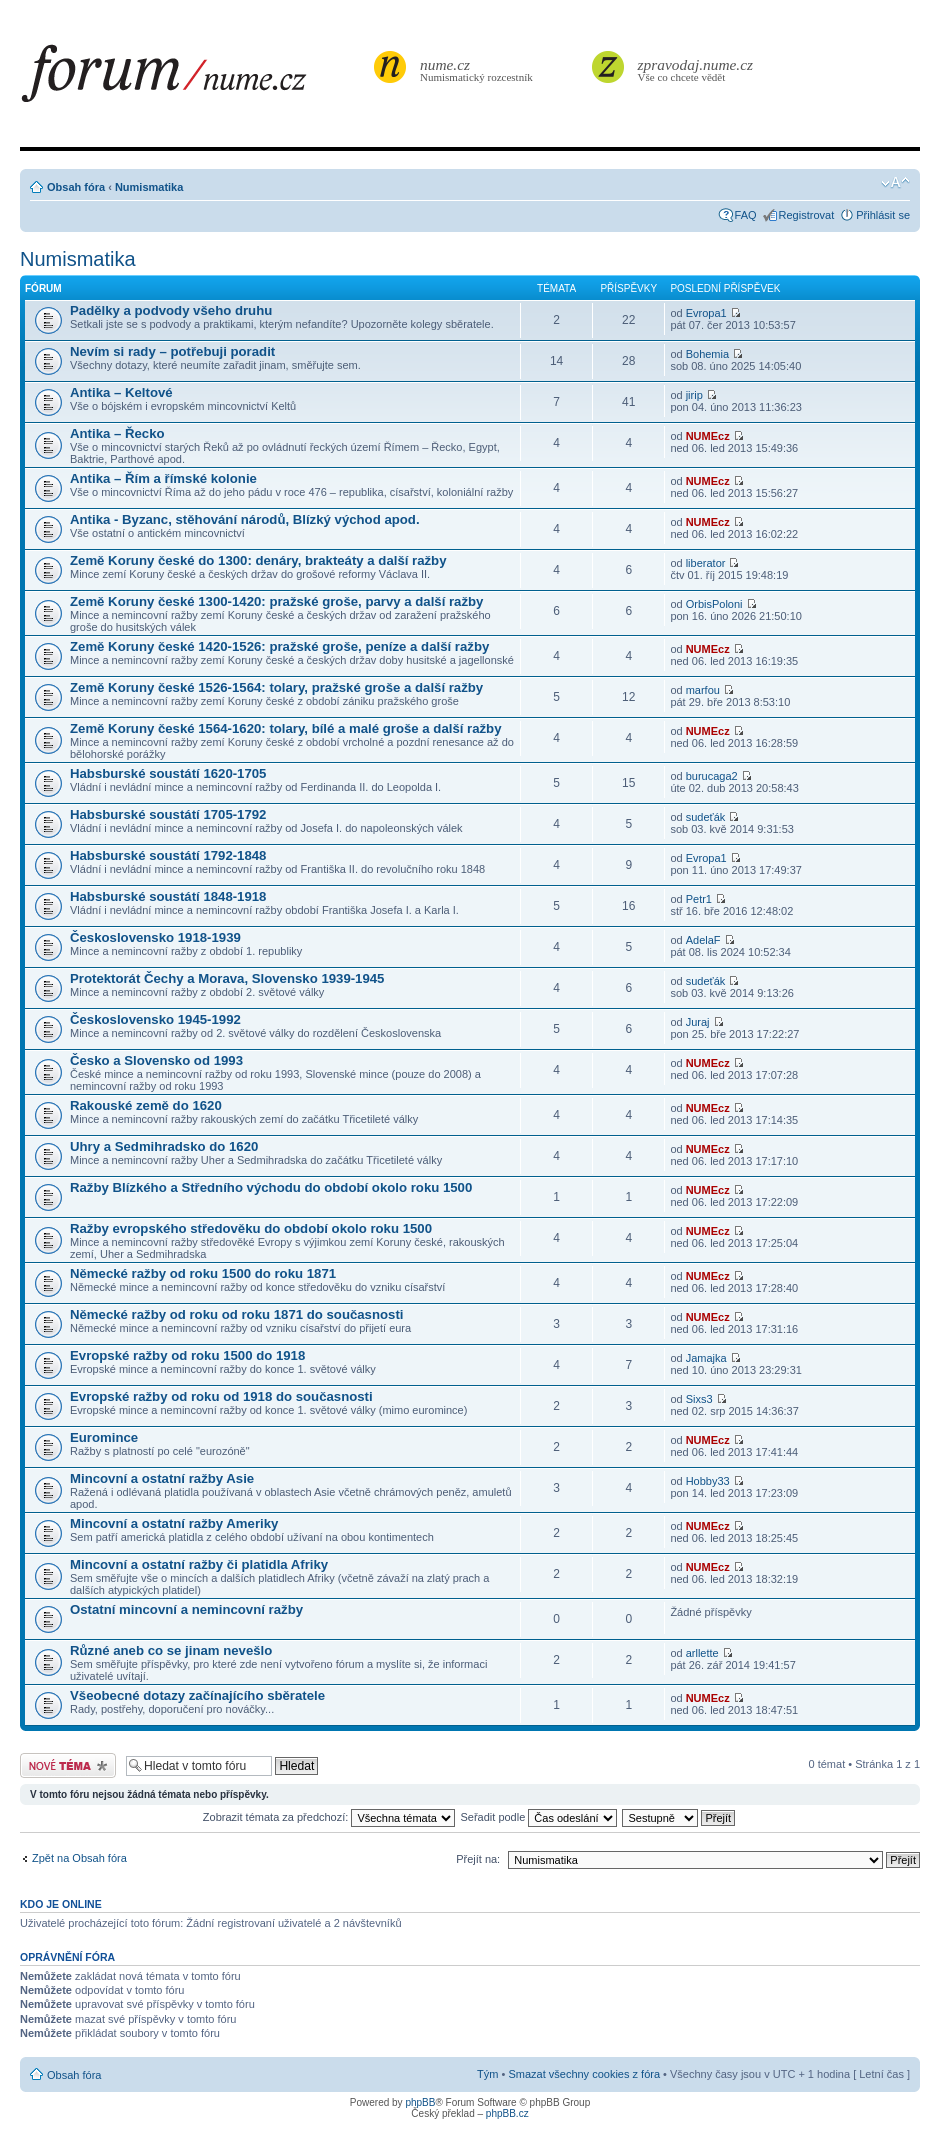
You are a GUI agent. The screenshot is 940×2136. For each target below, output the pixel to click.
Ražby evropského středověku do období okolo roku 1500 (251, 1228)
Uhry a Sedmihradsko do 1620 (164, 1146)
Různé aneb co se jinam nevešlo (171, 1650)
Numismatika (149, 187)
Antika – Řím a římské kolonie (163, 478)
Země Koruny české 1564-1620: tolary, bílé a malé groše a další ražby (286, 728)
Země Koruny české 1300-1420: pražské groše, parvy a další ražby (276, 601)
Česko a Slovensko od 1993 (156, 1060)
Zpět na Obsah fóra (79, 1858)
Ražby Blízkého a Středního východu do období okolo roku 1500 (271, 1187)
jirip (694, 395)
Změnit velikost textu (895, 183)
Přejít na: (478, 1859)
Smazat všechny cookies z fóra (584, 2074)
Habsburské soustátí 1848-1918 (168, 896)
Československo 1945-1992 (155, 1019)
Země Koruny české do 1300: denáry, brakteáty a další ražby (258, 560)
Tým (487, 2074)
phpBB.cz (507, 2113)
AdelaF (703, 940)
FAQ (746, 215)
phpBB (420, 2102)
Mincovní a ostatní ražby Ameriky (174, 1523)
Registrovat (807, 215)
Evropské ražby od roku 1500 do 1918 (187, 1355)
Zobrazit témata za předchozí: (329, 1817)
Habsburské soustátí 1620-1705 (168, 773)
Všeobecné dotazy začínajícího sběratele (197, 1695)
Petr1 (699, 899)
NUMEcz (708, 436)
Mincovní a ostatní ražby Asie (162, 1478)
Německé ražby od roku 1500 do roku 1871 (203, 1273)
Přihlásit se (883, 215)
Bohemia (707, 354)
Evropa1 (706, 313)
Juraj (698, 1022)
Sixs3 (699, 1399)
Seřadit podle (538, 1817)
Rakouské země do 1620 (146, 1105)
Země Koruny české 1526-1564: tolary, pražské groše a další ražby (276, 687)
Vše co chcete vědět (696, 69)
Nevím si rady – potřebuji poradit (172, 351)
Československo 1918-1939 (155, 937)
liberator (706, 563)
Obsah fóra (76, 187)
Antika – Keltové (121, 392)
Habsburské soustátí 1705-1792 (168, 814)
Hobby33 (708, 1481)
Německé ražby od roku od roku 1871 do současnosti (236, 1314)
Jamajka (706, 1358)
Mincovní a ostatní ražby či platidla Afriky (199, 1564)
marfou (703, 690)
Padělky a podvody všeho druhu (171, 310)
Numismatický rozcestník (479, 69)
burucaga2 (712, 776)
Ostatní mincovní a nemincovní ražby (186, 1609)
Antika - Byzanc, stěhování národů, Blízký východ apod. (245, 519)
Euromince (104, 1437)
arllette (702, 1653)
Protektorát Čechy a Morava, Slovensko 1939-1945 (227, 978)
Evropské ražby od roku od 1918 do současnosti (221, 1396)
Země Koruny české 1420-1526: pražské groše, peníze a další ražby (279, 646)
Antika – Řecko (117, 433)
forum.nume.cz (195, 79)
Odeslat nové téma (68, 1765)
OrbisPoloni (714, 604)
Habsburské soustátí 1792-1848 (168, 855)
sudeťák (706, 817)
